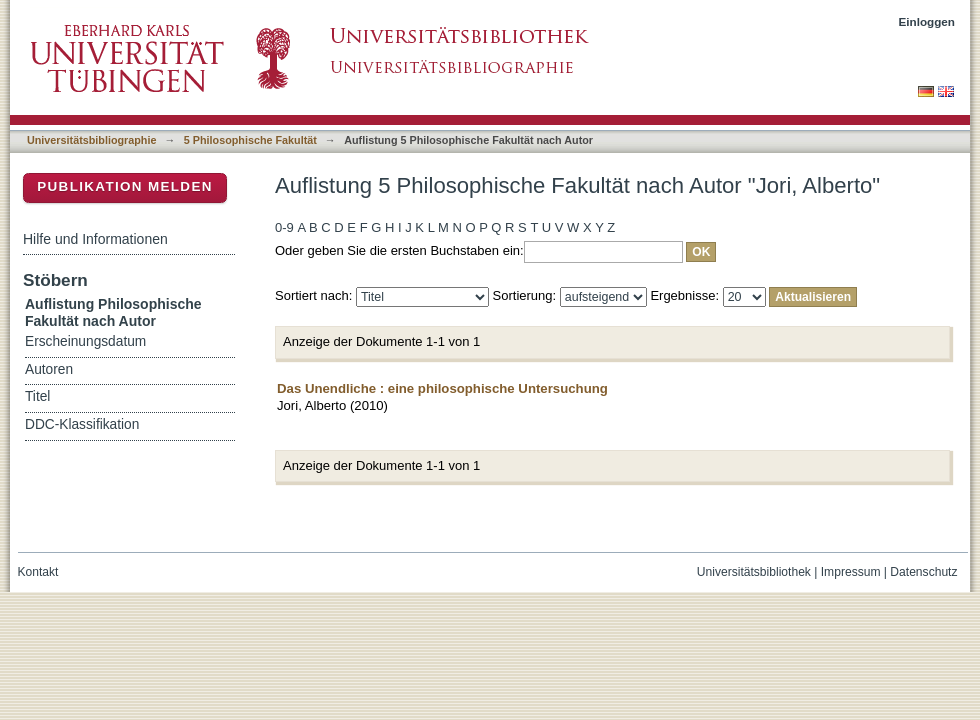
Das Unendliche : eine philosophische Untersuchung (442, 388)
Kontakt (38, 572)
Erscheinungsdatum (85, 341)
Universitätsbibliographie (91, 140)
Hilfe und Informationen (95, 239)
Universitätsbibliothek (754, 572)
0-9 (284, 227)
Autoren (49, 369)
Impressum (851, 572)
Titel (37, 396)
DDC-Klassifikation (82, 424)
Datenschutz (923, 572)
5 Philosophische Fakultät (250, 140)
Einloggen (927, 21)
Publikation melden (125, 186)
